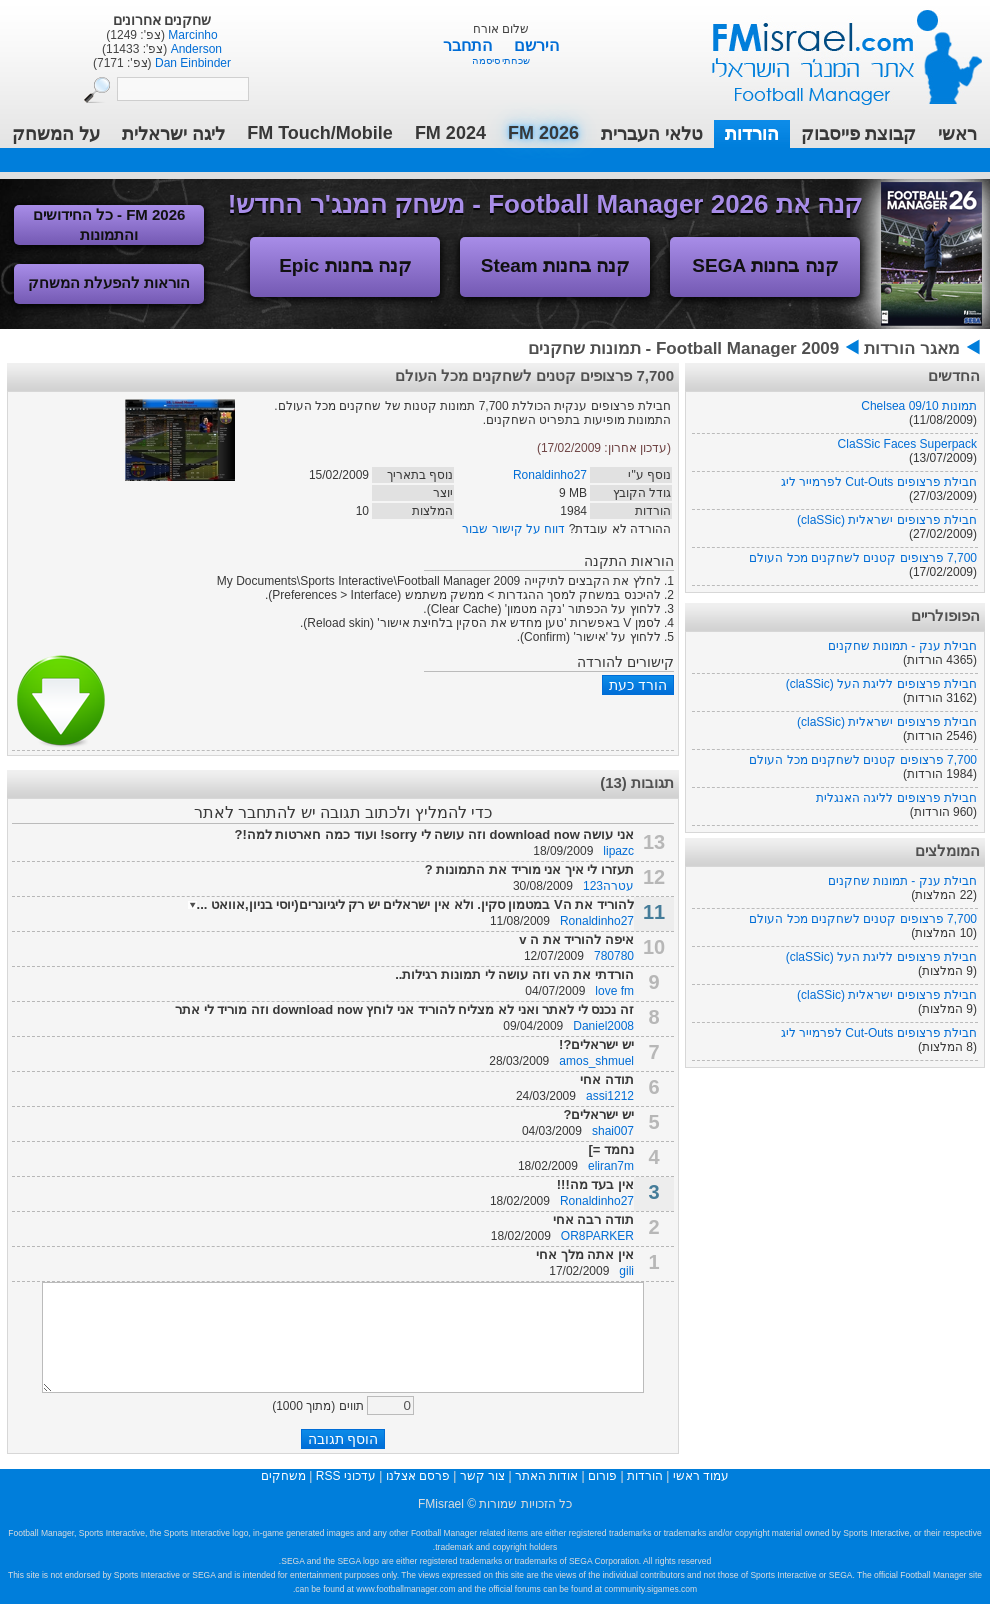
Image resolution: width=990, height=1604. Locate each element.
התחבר (469, 45)
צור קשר (482, 1476)
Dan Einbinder (191, 63)
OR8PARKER (597, 1236)
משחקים (283, 1476)
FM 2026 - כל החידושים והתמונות (109, 224)
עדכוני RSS (346, 1476)
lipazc (618, 851)
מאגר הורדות (912, 348)
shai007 (613, 1131)
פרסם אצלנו (418, 1476)
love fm (614, 991)
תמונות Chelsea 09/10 (919, 406)
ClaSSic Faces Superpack (907, 444)
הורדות (752, 134)
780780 (614, 956)
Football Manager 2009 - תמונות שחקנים (683, 348)
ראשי (957, 134)
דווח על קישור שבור (513, 529)
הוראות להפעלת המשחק (109, 282)
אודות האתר (546, 1476)
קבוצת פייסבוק (858, 134)
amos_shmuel (596, 1061)
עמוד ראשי (834, 49)
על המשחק (56, 134)
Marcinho (191, 35)
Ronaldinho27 (550, 475)
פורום (602, 1476)
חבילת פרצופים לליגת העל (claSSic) (881, 684)
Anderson (194, 49)
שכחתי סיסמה (501, 60)
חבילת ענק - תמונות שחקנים (902, 646)
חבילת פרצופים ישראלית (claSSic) (887, 520)
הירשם (536, 45)
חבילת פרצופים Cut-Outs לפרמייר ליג (879, 482)
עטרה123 (608, 886)
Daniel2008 (603, 1026)
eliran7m (611, 1166)
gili (626, 1271)
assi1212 (610, 1096)
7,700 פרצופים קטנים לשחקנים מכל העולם (863, 558)
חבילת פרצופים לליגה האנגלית (896, 798)
